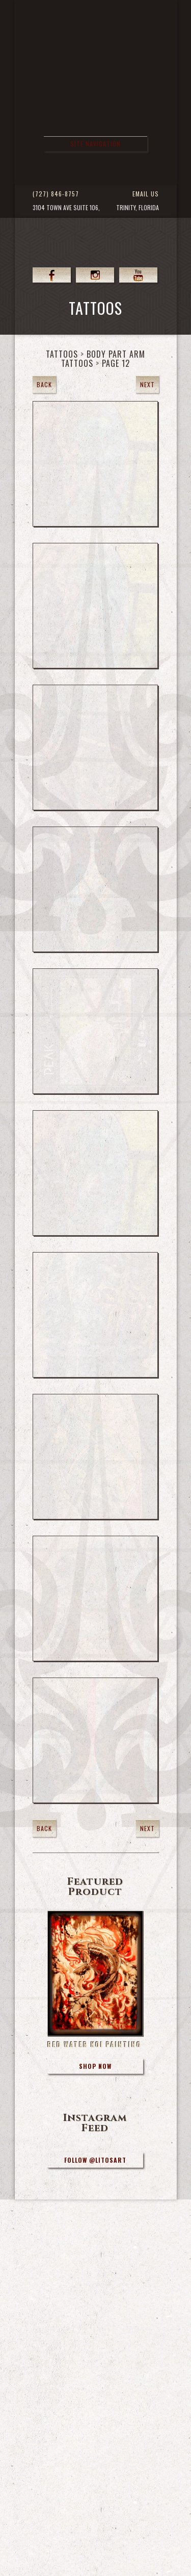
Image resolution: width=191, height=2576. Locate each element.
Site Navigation (95, 143)
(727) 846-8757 (56, 194)
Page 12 (116, 363)
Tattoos (62, 354)
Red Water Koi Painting (94, 2044)
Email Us (145, 194)
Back (44, 384)
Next (147, 384)
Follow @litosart (95, 2160)
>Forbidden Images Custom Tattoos (98, 110)
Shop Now (95, 2066)
